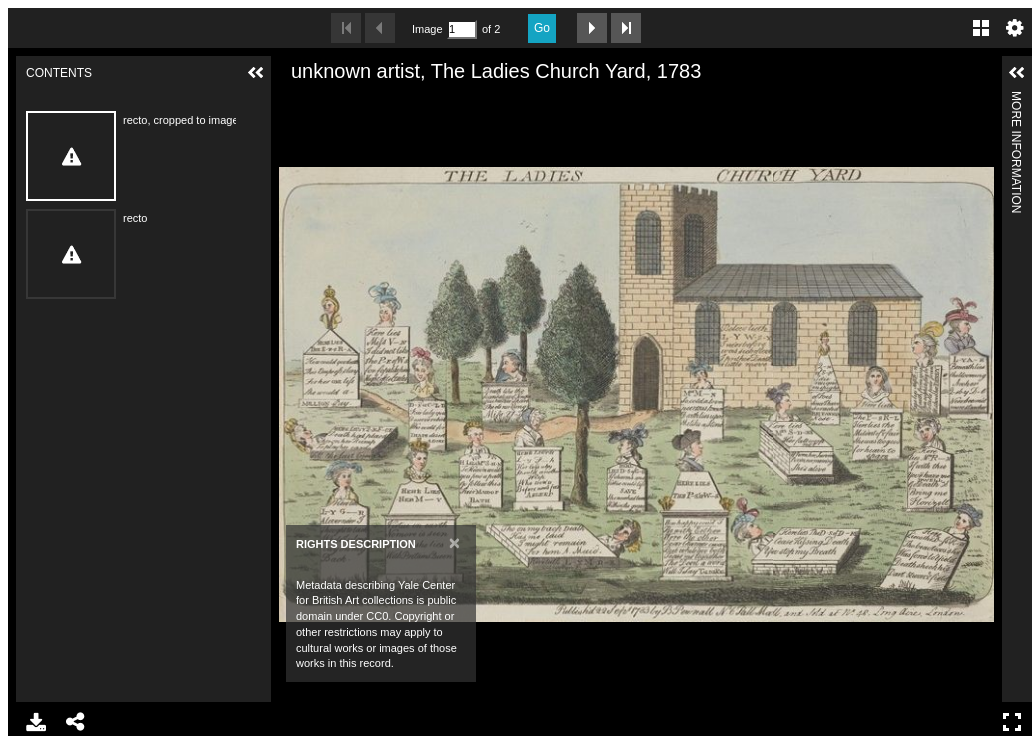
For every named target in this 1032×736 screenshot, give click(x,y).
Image (427, 29)
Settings (1015, 28)
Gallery (981, 28)
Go (542, 28)
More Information (1016, 99)
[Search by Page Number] (462, 29)
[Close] (454, 542)
